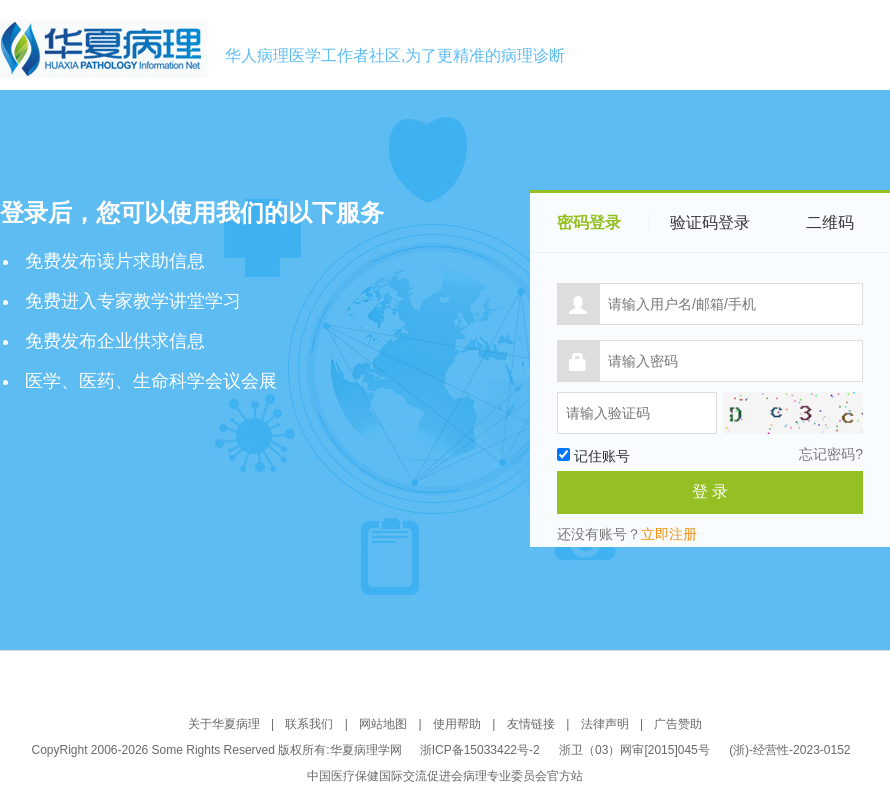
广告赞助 (678, 724)
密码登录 (589, 222)
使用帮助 (457, 724)
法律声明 (605, 724)
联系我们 (309, 724)
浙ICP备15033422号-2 (480, 750)
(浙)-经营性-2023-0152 (789, 750)
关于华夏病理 (224, 724)
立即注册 (669, 534)
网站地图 (383, 724)
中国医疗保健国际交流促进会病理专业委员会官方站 (445, 776)
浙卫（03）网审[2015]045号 (636, 750)
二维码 (830, 222)
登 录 (710, 491)
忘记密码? (831, 454)
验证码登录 (710, 222)
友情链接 (531, 724)
